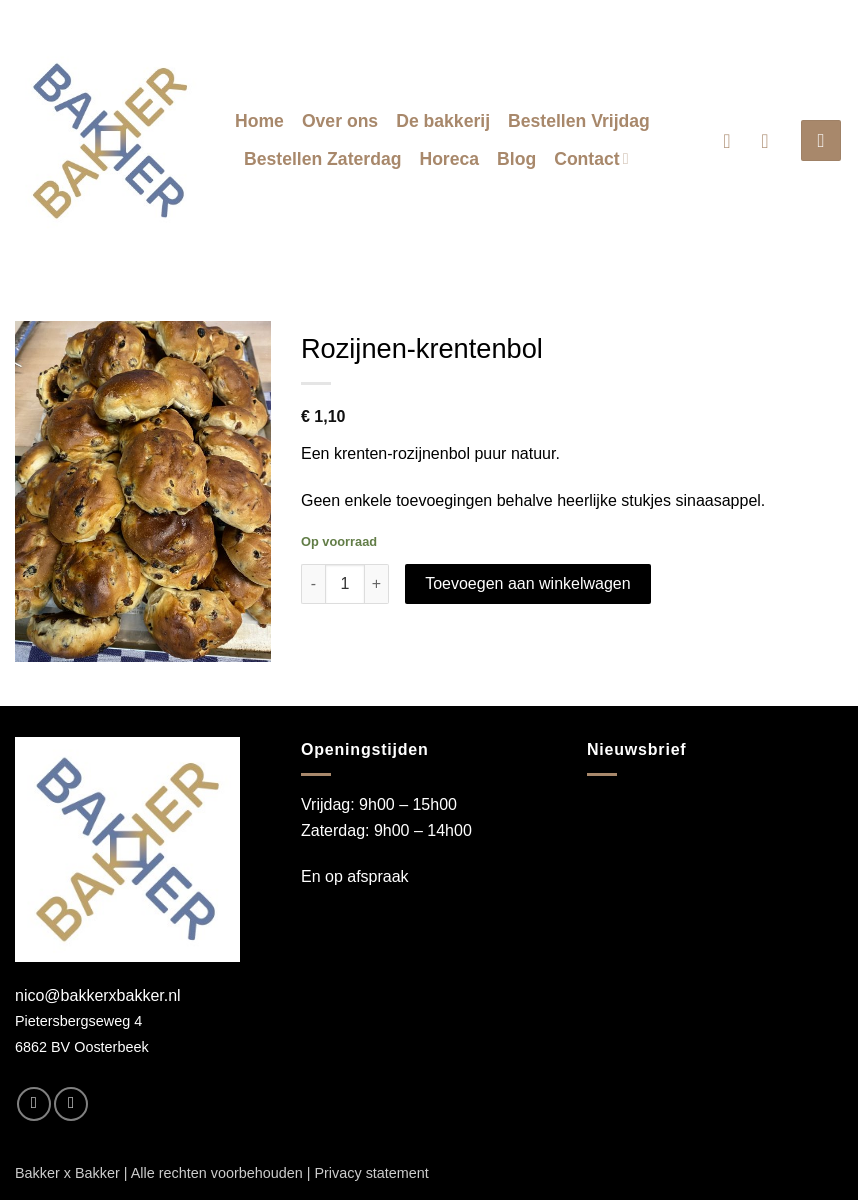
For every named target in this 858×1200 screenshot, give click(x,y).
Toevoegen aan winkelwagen (527, 583)
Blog (516, 159)
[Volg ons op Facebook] (34, 1104)
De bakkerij (443, 121)
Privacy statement (371, 1173)
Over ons (340, 121)
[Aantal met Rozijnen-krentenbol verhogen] (377, 584)
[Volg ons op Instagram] (71, 1104)
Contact (591, 159)
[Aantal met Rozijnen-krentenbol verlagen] (313, 584)
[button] (733, 141)
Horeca (449, 159)
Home (259, 121)
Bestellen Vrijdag (579, 121)
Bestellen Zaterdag (322, 159)
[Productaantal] (345, 584)
